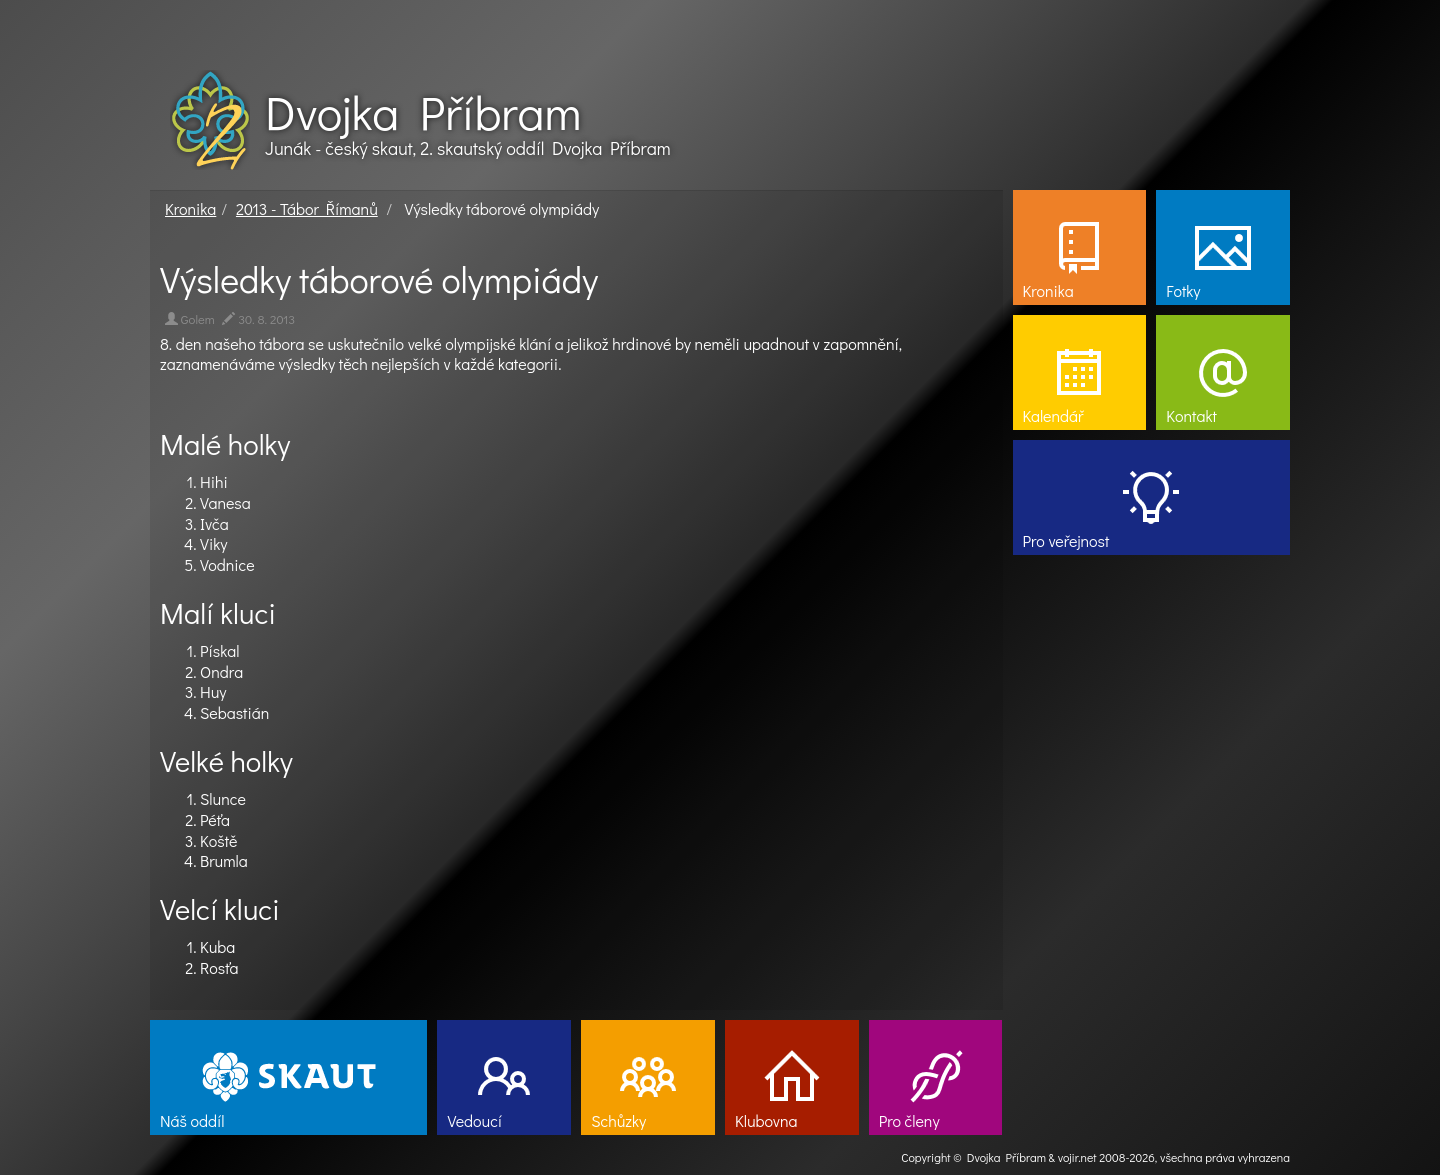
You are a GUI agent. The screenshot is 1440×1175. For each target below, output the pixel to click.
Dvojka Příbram (423, 112)
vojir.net (1077, 1157)
